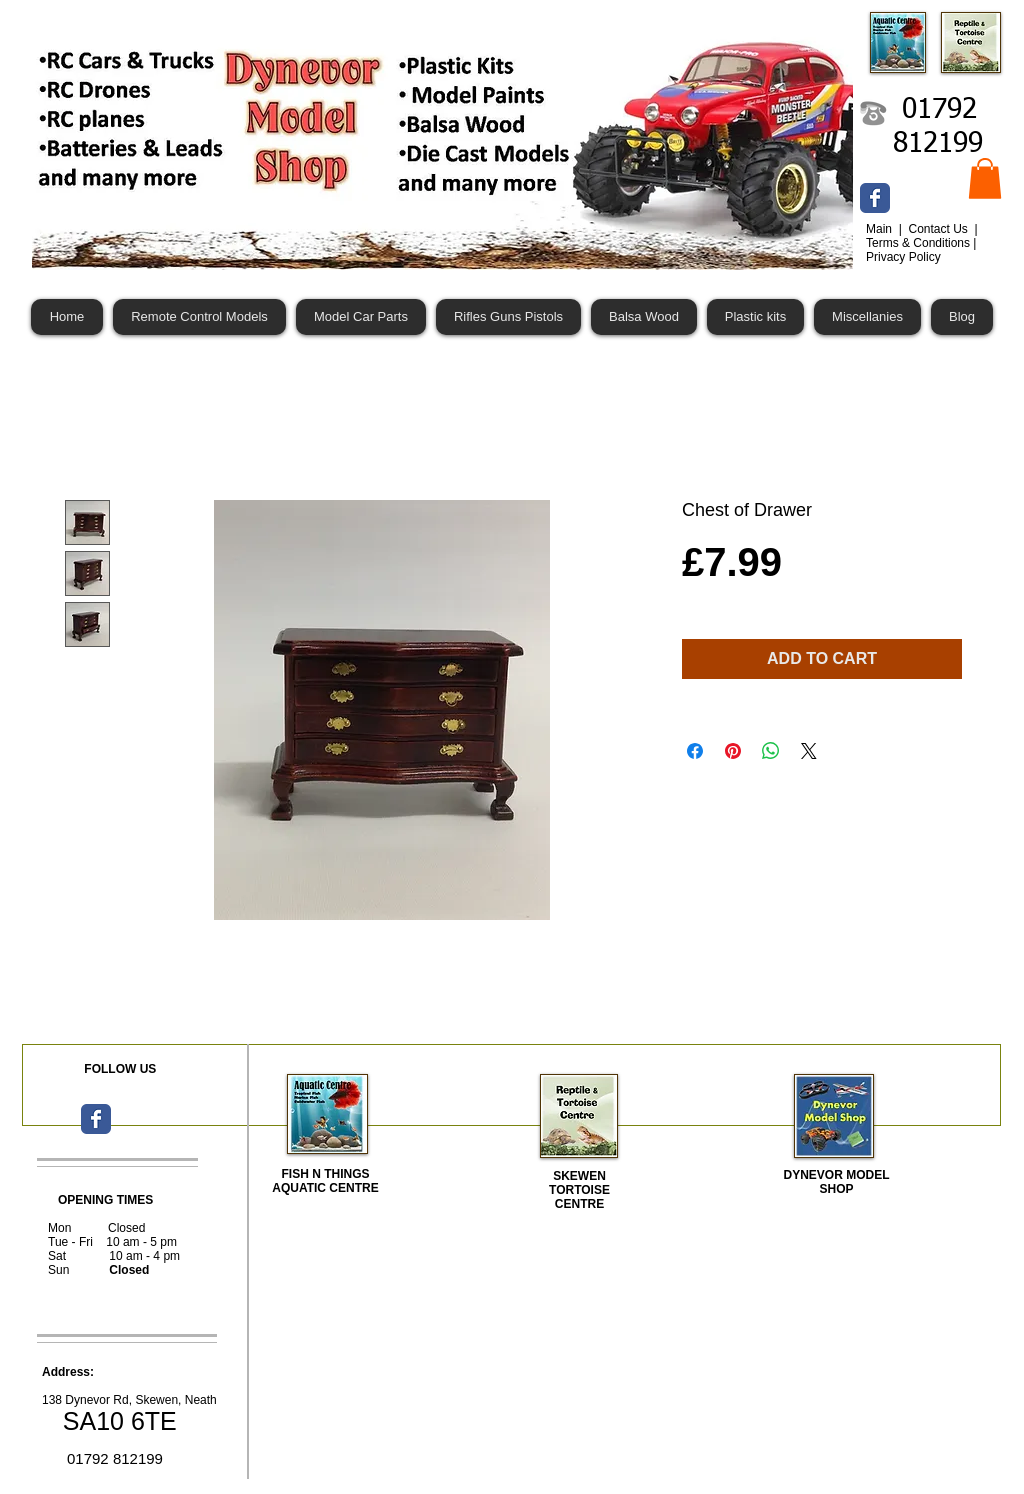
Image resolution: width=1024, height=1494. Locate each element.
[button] (985, 178)
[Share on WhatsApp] (771, 751)
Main (880, 229)
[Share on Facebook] (695, 751)
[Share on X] (809, 751)
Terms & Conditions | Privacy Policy (921, 250)
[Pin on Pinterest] (733, 751)
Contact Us (939, 229)
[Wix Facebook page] (875, 198)
